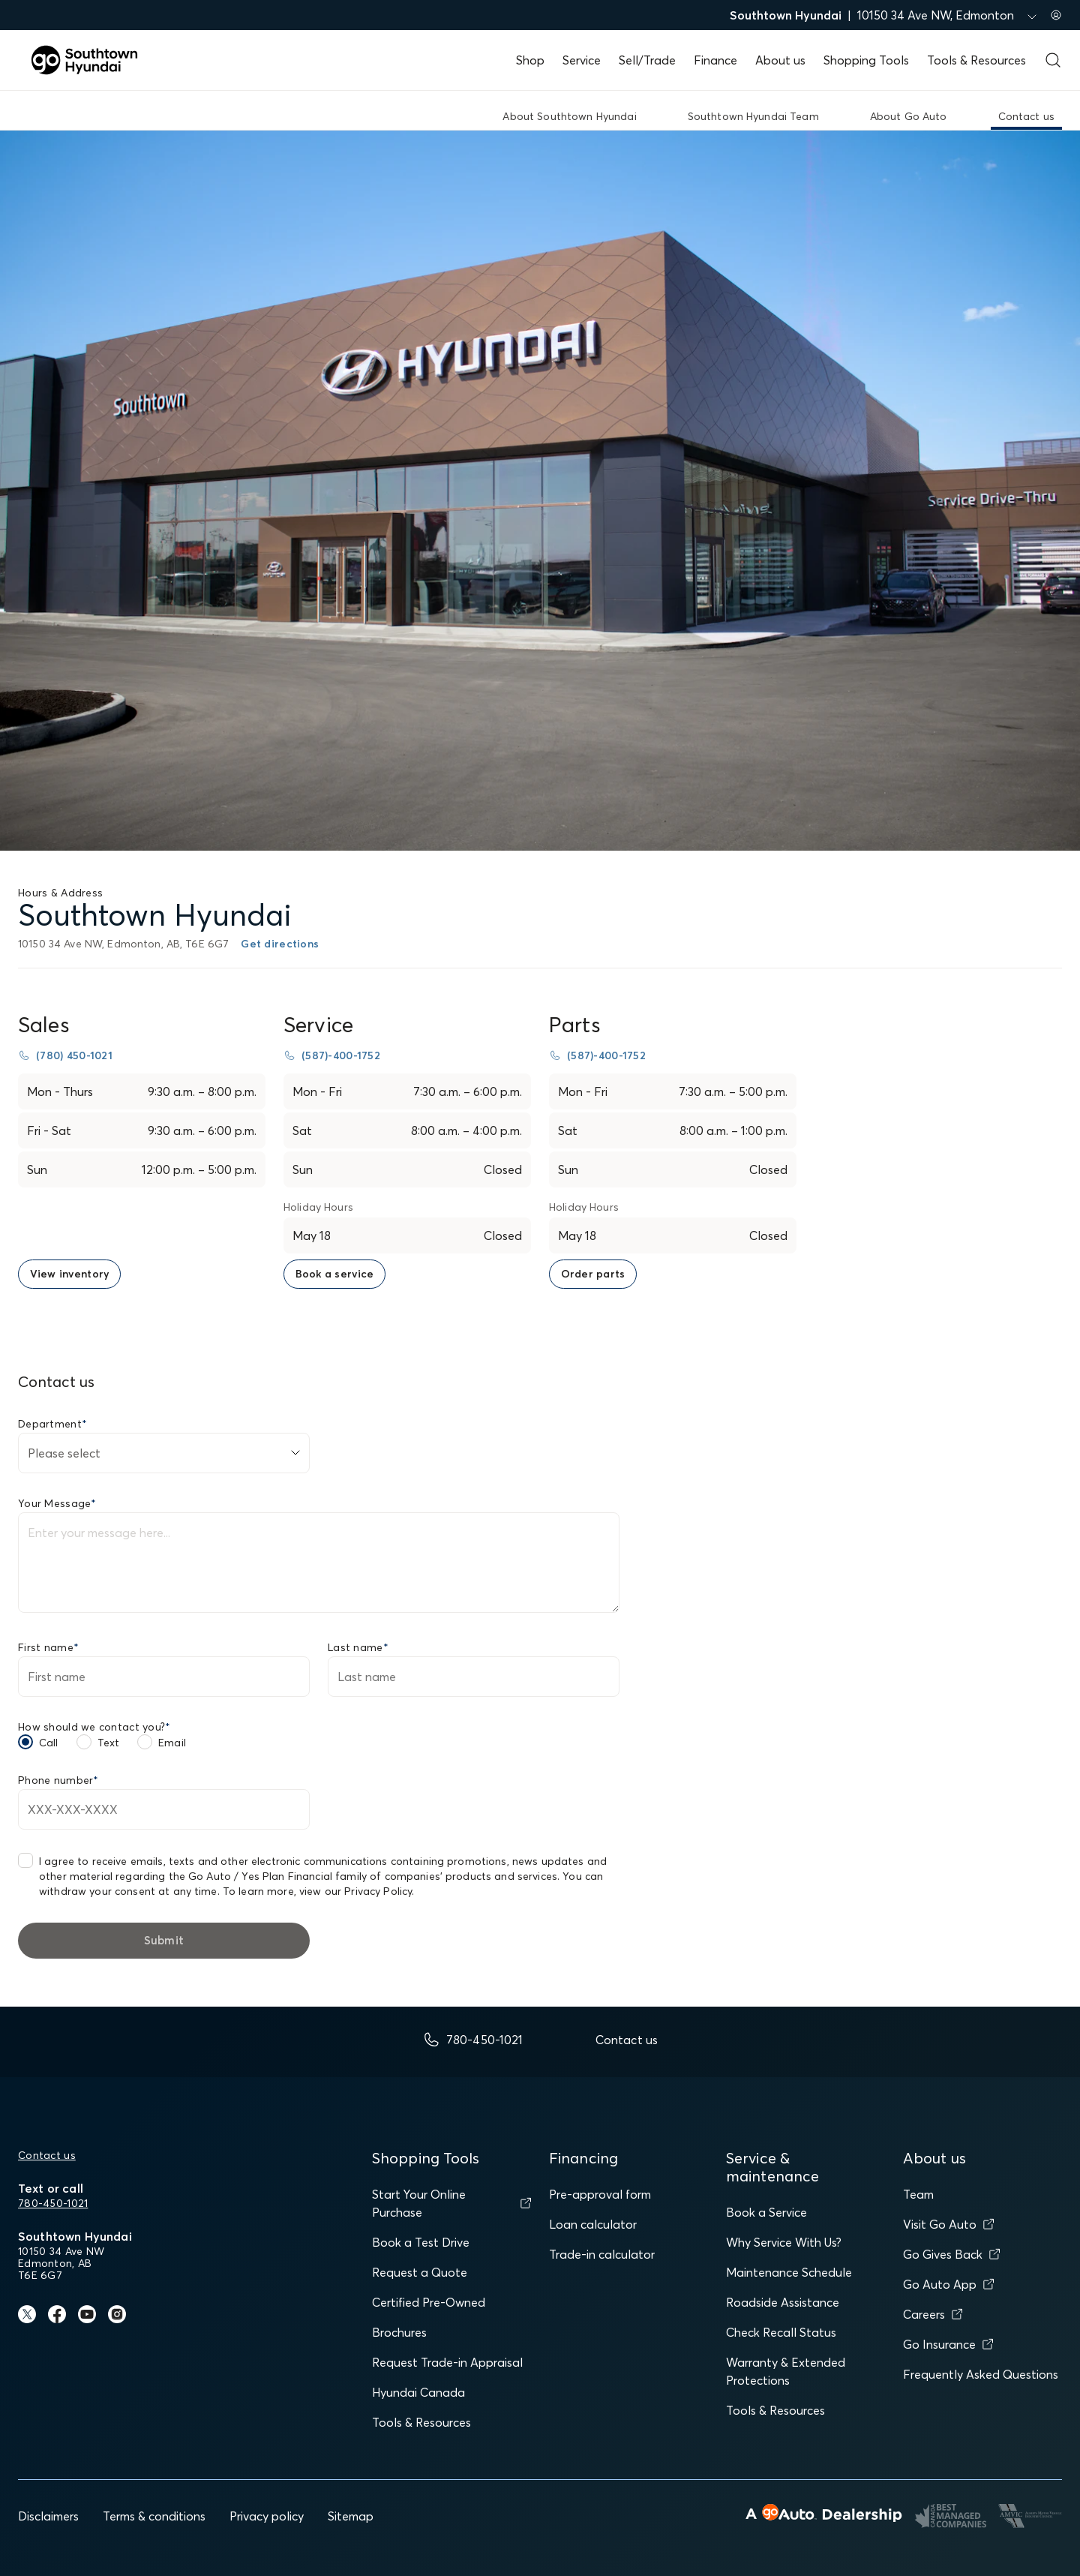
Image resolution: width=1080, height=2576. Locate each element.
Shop (530, 60)
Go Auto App (948, 2284)
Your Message (57, 1503)
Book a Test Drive (421, 2242)
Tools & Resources (976, 60)
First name (48, 1647)
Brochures (399, 2332)
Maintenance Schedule (789, 2272)
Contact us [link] (1026, 116)
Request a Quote (419, 2272)
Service (581, 60)
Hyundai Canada (418, 2392)
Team (918, 2194)
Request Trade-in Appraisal (447, 2362)
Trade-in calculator (602, 2254)
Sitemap (351, 2515)
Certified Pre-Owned (428, 2302)
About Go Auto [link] (908, 116)
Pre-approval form (600, 2194)
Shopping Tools (866, 60)
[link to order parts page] (593, 1274)
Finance (715, 60)
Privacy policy (267, 2515)
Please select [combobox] (64, 1453)
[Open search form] (1053, 60)
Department (52, 1424)
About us (780, 60)
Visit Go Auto (948, 2224)
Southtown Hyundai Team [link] (753, 116)
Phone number (58, 1780)
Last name (358, 1647)
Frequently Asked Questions (980, 2374)
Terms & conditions (154, 2515)
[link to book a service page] (335, 1274)
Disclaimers (48, 2515)
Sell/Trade (647, 60)
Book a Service (766, 2212)
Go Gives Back (951, 2254)
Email (172, 1742)
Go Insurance (948, 2344)
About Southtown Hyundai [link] (569, 116)
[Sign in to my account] (1056, 15)
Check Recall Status (781, 2332)
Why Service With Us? (784, 2242)
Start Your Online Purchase (451, 2203)
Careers (933, 2314)
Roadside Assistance (782, 2302)
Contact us (47, 2155)
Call (48, 1742)
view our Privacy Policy (355, 1891)
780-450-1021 (53, 2203)
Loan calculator (593, 2224)
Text (109, 1742)
